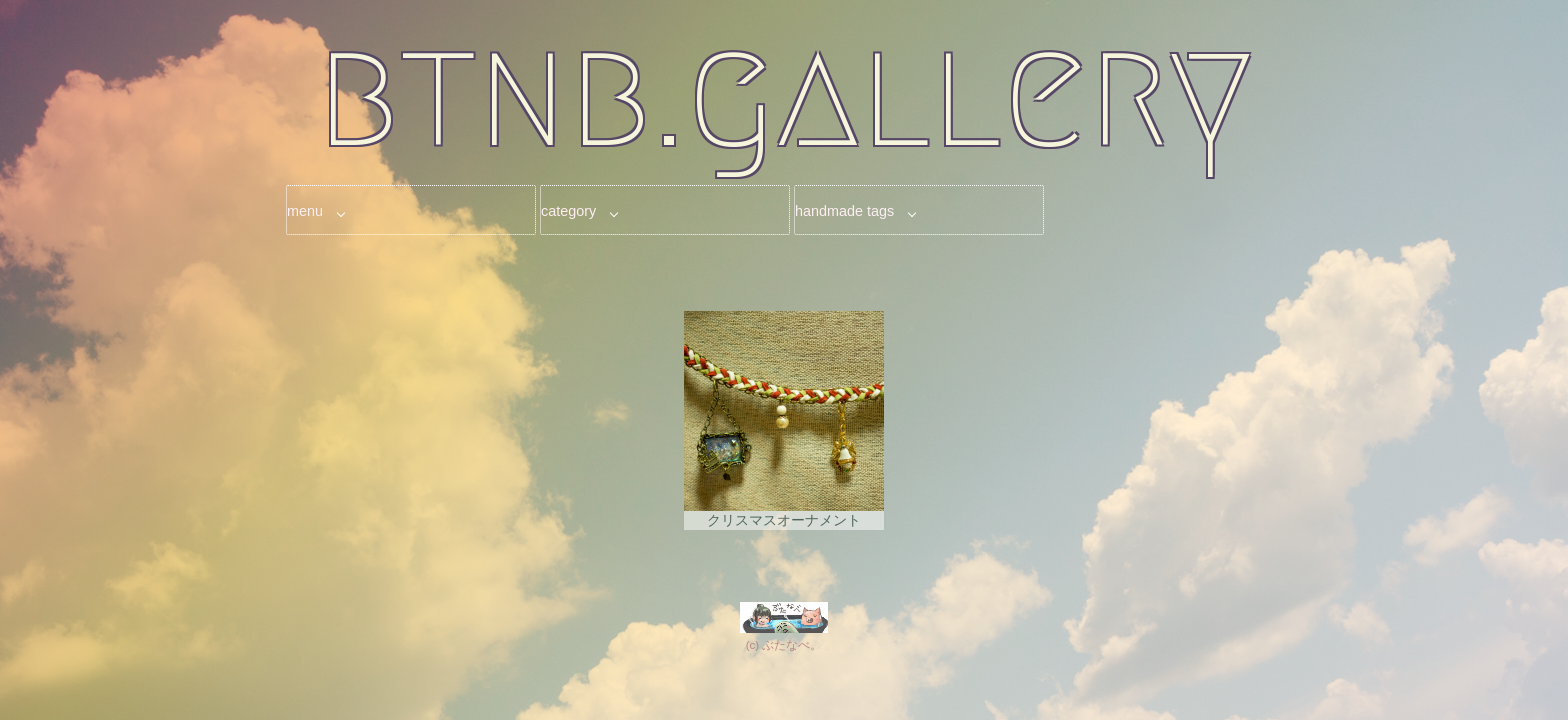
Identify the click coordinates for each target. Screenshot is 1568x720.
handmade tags (844, 211)
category (568, 211)
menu (305, 211)
